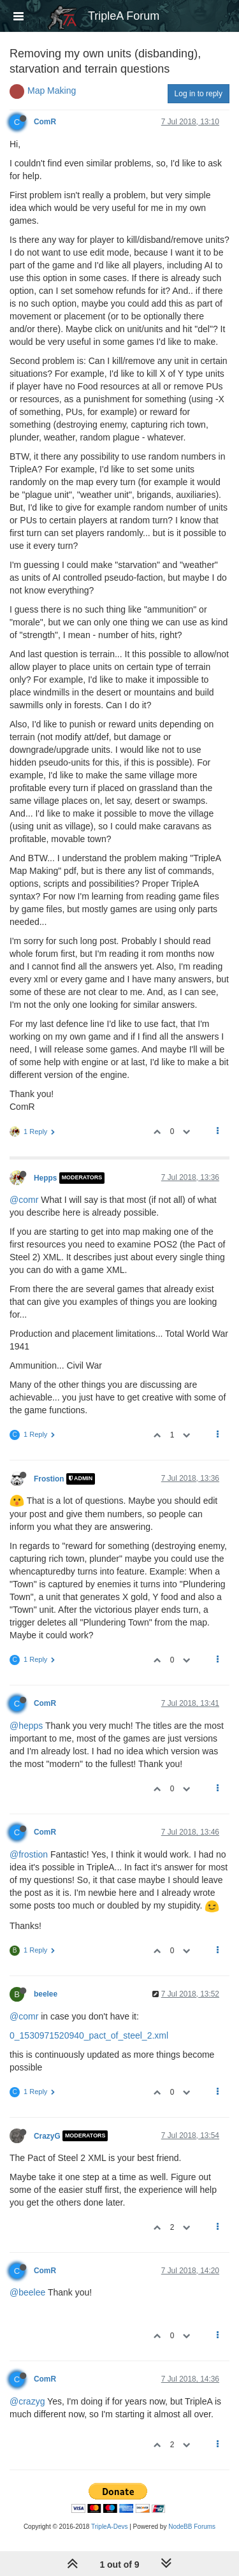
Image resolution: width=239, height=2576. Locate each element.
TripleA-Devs (109, 2526)
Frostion (49, 1478)
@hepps (26, 1726)
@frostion (29, 1854)
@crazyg (27, 2401)
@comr (24, 1200)
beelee (45, 1994)
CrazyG (47, 2135)
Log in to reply (198, 93)
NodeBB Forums (191, 2526)
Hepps (45, 1178)
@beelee (27, 2292)
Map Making (51, 90)
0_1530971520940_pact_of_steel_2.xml (89, 2035)
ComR (45, 121)
